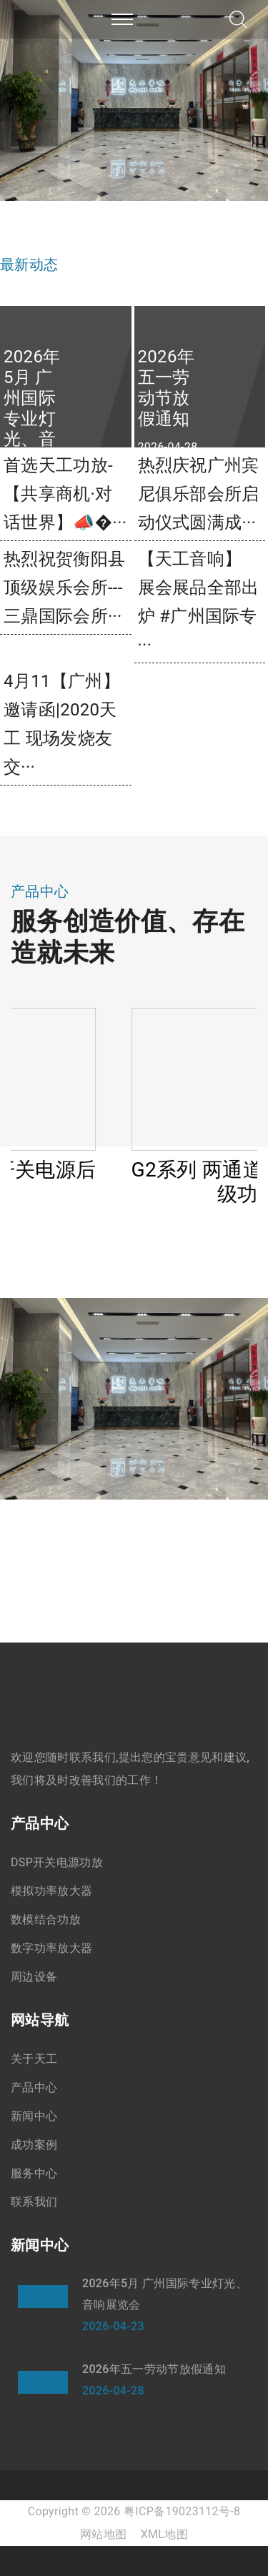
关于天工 (34, 2059)
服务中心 (34, 2173)
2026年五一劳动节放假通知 (154, 2369)
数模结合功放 (46, 1919)
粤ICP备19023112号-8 (182, 2511)
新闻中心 (34, 2116)
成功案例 (34, 2144)
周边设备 (34, 1976)
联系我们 (34, 2202)
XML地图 (164, 2534)
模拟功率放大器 (51, 1891)
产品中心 (34, 2087)
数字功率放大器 (51, 1948)
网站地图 (103, 2534)
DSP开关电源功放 (57, 1862)
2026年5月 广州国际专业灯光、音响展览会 (164, 2294)
